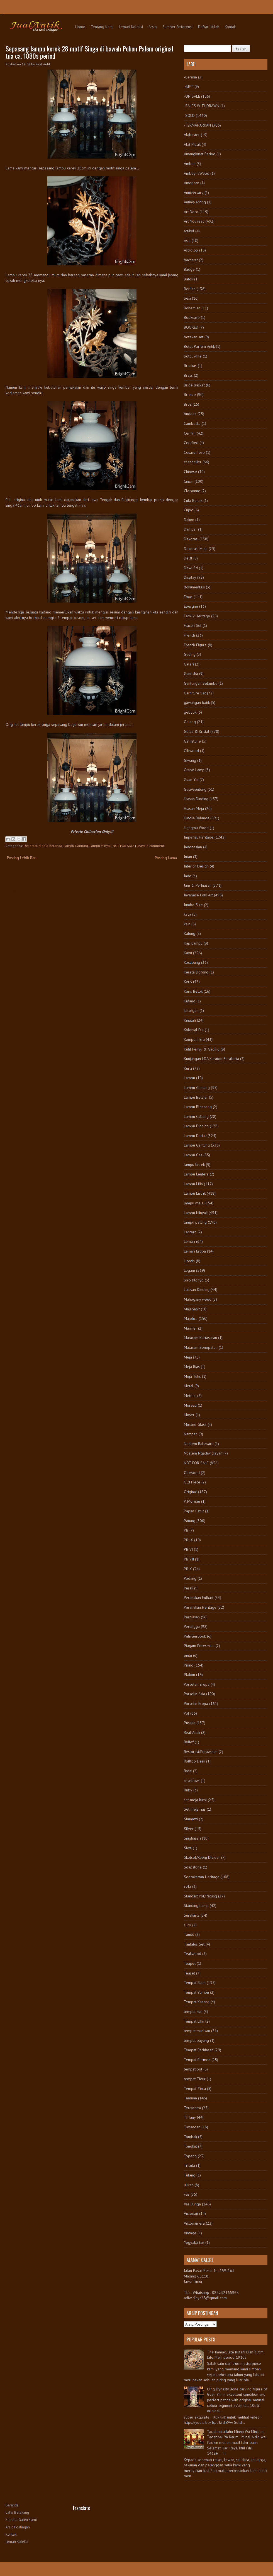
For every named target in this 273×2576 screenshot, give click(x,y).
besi (187, 298)
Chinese (190, 471)
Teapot (190, 1963)
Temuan (190, 2098)
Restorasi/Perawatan (201, 1751)
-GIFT (188, 86)
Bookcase (192, 317)
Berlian (190, 288)
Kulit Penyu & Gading (202, 1049)
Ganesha (191, 673)
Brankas (190, 365)
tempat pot (193, 2069)
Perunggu (192, 1626)
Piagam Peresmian (199, 1645)
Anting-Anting (195, 201)
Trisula (189, 2165)
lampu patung (195, 1222)
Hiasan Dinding (196, 798)
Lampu (189, 1077)
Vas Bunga (192, 2204)
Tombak (190, 2136)
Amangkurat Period (199, 153)
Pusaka (189, 1722)
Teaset (189, 1973)
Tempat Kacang (196, 2001)
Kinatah (190, 1020)
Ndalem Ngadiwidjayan (203, 1453)
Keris (188, 981)
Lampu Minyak (100, 846)
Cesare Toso (194, 452)
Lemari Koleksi (131, 26)
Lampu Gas (193, 1154)
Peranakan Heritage (200, 1607)
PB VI (188, 1549)
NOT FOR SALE (123, 846)
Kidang (189, 1001)
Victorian (191, 2213)
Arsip (152, 26)
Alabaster (192, 134)
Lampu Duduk (195, 1135)
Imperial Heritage (198, 837)
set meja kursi (195, 1799)
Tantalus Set (194, 1944)
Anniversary (193, 192)
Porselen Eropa (196, 1684)
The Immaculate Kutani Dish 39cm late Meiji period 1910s (235, 2355)
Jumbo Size (193, 904)
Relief (189, 1741)
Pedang (190, 1578)
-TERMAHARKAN (197, 125)
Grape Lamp (194, 769)
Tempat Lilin (194, 2021)
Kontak (230, 26)
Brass (188, 375)
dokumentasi (194, 587)
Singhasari (192, 1838)
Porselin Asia (194, 1693)
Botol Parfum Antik (199, 346)
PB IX (188, 1539)
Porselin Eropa (196, 1703)
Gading (190, 654)
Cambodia (192, 423)
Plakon (189, 1674)
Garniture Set (195, 693)
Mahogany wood (197, 1299)
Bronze (190, 394)
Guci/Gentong (195, 789)
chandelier (192, 461)
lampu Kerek (194, 1164)
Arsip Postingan (18, 2527)
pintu (188, 1655)
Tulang (189, 2175)
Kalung (189, 933)
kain (187, 923)
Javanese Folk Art (198, 895)
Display (190, 577)
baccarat (191, 259)
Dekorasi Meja (196, 548)
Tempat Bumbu (196, 1992)
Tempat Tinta (195, 2088)
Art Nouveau (194, 221)
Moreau (190, 1405)
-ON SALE (192, 96)
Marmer (190, 1328)
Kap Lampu (193, 943)
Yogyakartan (194, 2242)
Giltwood (191, 750)
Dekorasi (30, 846)
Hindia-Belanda (50, 846)
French (189, 635)
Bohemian (192, 307)
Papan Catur (194, 1510)
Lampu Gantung (76, 846)
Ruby (188, 1790)
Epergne (191, 606)
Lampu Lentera (196, 1174)
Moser (189, 1414)
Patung (189, 1520)
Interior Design (196, 866)
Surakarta (191, 1915)
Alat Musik (192, 144)
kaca (187, 914)
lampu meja (193, 1203)
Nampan (191, 1433)
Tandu (189, 1934)
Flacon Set (192, 625)
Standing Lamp (196, 1905)
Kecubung (192, 962)
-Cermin (190, 77)
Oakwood (192, 1472)
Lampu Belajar (196, 1097)
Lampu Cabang (196, 1116)
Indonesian (193, 846)
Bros (187, 404)
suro (187, 1924)
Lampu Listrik (195, 1193)
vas (186, 2194)
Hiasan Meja (194, 808)
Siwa (188, 1847)
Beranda (12, 2505)
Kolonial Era (194, 1029)
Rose (188, 1770)
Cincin (188, 481)
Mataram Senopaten (201, 1347)
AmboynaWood (196, 173)
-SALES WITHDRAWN (201, 105)
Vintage (190, 2232)
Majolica (191, 1318)
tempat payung (196, 2040)
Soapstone (193, 1867)
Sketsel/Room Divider (202, 1857)
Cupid (188, 509)
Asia (187, 240)
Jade (187, 875)
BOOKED (191, 327)
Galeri (189, 664)
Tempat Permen (197, 2059)
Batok (188, 279)
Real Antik (192, 1732)
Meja (188, 1357)
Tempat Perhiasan (198, 2049)
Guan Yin (191, 779)
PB (186, 1530)
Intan (188, 856)
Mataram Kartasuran (200, 1337)
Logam (189, 1270)
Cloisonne (192, 490)
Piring (188, 1665)
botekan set (193, 336)
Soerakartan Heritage (202, 1876)
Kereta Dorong (196, 972)
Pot (186, 1713)
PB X (188, 1568)
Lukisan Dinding (196, 1289)
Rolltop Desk (194, 1761)
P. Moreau (192, 1501)
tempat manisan (197, 2030)
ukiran (189, 2184)
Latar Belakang (17, 2512)
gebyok (190, 712)
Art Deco (191, 211)
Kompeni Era (194, 1039)
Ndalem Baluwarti (198, 1443)
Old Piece (192, 1482)
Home (80, 26)
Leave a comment (150, 846)
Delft (188, 558)
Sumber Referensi (177, 26)
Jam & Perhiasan (197, 885)
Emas (188, 596)
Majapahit (192, 1309)
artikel (189, 230)
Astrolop (191, 250)
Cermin (190, 433)
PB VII (189, 1559)
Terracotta (192, 2107)
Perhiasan (192, 1616)
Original (190, 1491)
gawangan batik (197, 702)
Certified (191, 442)
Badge (189, 269)
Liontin (189, 1260)
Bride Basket (194, 385)
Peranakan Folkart (198, 1597)
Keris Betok (193, 991)
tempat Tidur (195, 2078)
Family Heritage (197, 615)
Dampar (190, 529)
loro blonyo (194, 1280)
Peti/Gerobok (195, 1636)
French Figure (195, 644)
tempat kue (193, 2011)
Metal (188, 1385)
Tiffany (190, 2117)
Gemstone (192, 741)
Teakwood (192, 1953)
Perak (188, 1588)
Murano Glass (195, 1424)
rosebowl (192, 1780)
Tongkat (190, 2146)
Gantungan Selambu (200, 683)
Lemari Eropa (195, 1251)
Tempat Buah (195, 1982)
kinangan (191, 1010)
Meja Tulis (192, 1376)
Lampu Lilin (193, 1183)
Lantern (190, 1231)
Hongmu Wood (196, 827)
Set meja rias (195, 1809)
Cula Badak (193, 500)
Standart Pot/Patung (200, 1896)
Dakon (189, 519)
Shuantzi (191, 1818)
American (191, 182)
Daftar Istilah (208, 26)
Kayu (188, 952)
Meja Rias (192, 1366)
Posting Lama (166, 857)
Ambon (190, 163)
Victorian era (194, 2223)
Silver (189, 1828)
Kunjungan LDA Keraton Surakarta (211, 1058)
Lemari (189, 1241)
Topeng (190, 2155)
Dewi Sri (191, 567)
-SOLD (189, 115)
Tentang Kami (102, 26)
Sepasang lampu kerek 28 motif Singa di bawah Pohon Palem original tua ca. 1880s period (89, 52)
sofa (187, 1886)
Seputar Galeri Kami (21, 2519)
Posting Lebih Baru (22, 857)
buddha (190, 413)
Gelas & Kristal (196, 731)
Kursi (188, 1068)
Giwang (190, 760)
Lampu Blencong (198, 1106)
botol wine (193, 356)
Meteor (190, 1395)
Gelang (190, 721)
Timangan (192, 2126)
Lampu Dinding (196, 1125)
